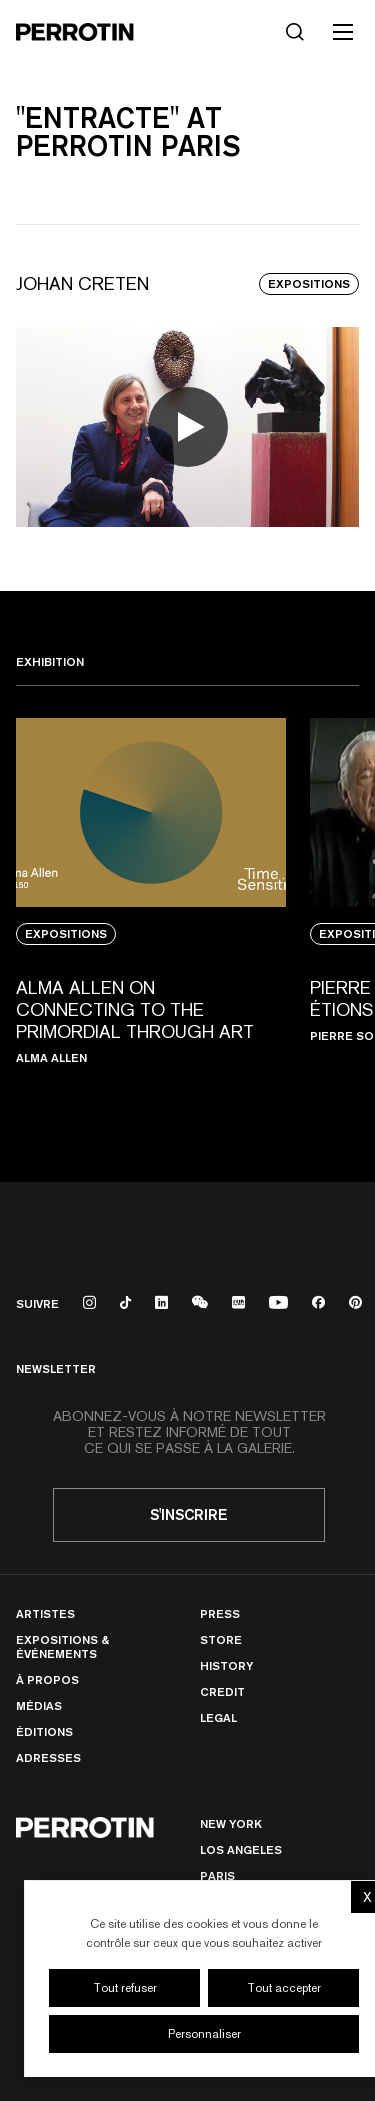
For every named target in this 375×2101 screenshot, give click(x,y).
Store (221, 1639)
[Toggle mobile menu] (343, 32)
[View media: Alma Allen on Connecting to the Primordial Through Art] (151, 918)
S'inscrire (189, 1514)
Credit (222, 1691)
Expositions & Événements (62, 1646)
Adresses (48, 1757)
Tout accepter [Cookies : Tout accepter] (284, 1988)
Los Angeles (241, 1849)
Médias (39, 1705)
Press (220, 1613)
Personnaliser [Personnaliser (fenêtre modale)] (204, 2034)
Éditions (44, 1731)
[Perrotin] (75, 32)
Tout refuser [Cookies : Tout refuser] (125, 1988)
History (226, 1665)
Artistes (45, 1613)
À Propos (47, 1679)
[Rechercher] (295, 32)
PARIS (217, 1875)
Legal (218, 1717)
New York (231, 1823)
